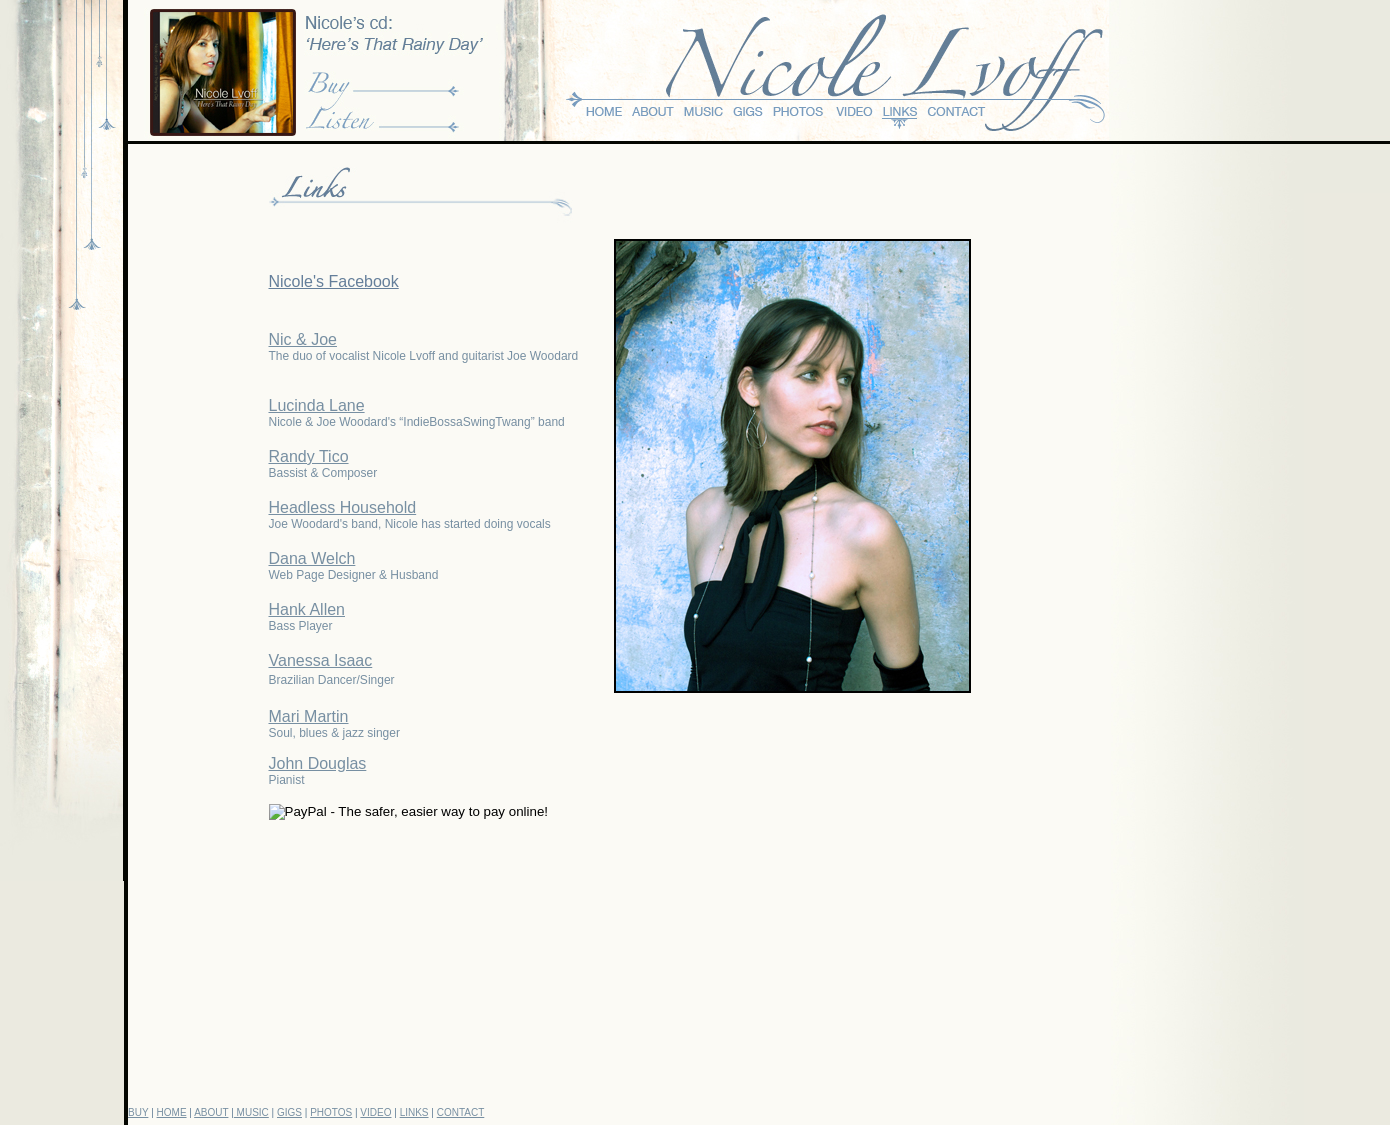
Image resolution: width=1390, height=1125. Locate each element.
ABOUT (211, 1112)
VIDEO (375, 1112)
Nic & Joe (303, 339)
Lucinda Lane (317, 405)
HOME (172, 1112)
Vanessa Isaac (321, 660)
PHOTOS (331, 1112)
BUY (138, 1112)
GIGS (289, 1112)
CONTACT (461, 1112)
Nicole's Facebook (334, 281)
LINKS (414, 1112)
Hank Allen (307, 609)
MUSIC (251, 1112)
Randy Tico (309, 456)
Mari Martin (309, 716)
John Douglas (318, 763)
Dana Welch (312, 558)
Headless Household (343, 507)
